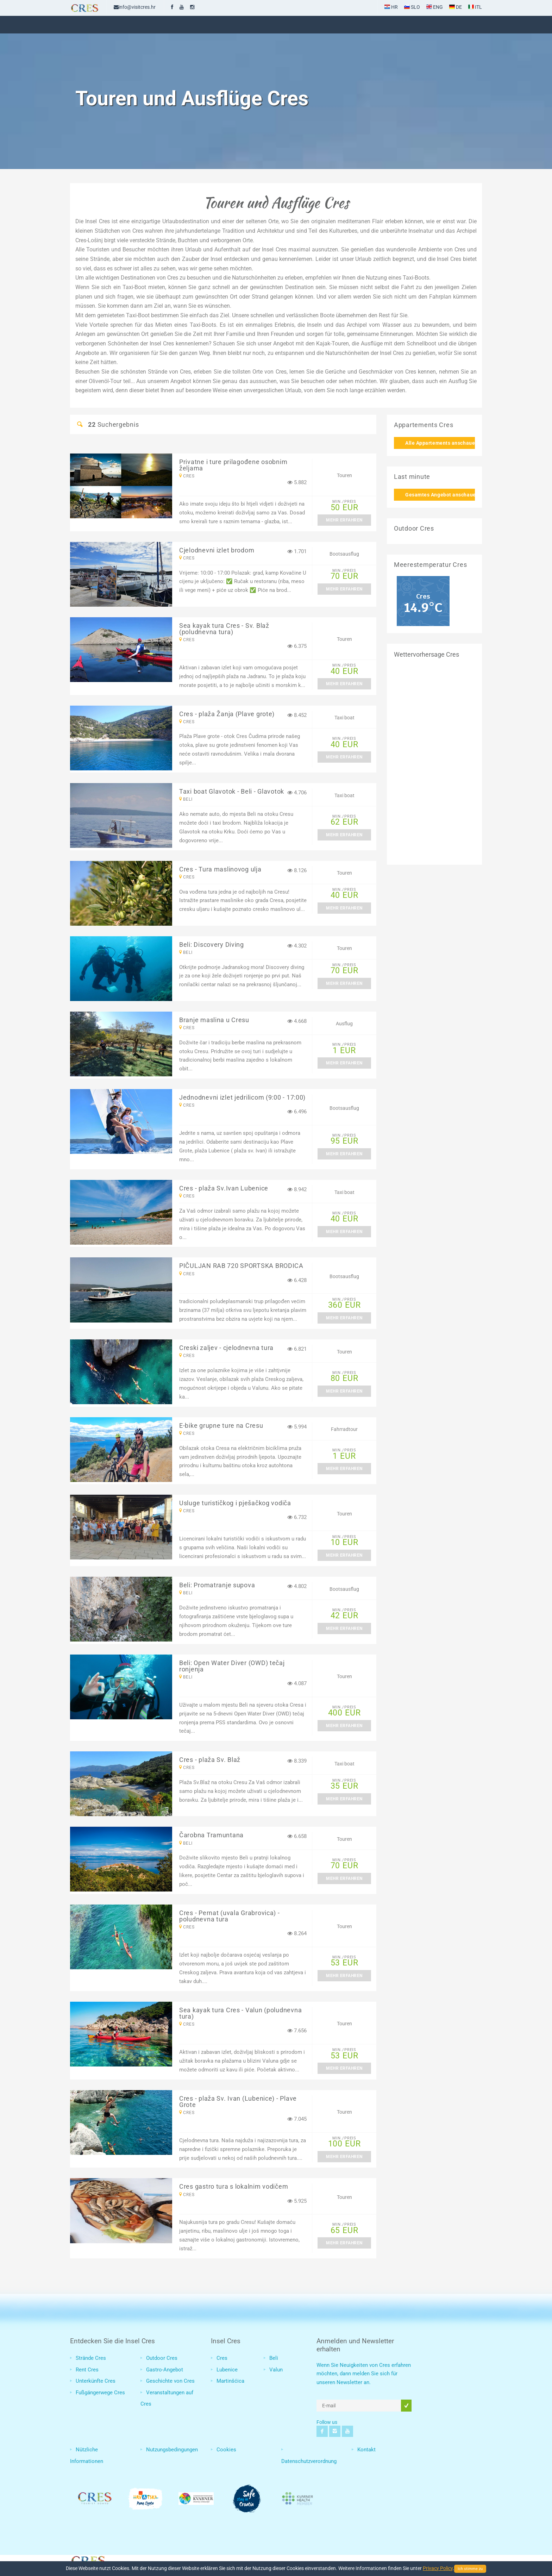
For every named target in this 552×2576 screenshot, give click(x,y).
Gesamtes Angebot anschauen (440, 495)
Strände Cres (91, 2358)
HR (391, 7)
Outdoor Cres (161, 2358)
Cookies (226, 2449)
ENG (434, 7)
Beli (273, 2358)
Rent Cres (87, 2369)
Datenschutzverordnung (309, 2461)
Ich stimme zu (470, 2568)
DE (455, 7)
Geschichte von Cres (170, 2381)
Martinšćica (230, 2381)
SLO (412, 7)
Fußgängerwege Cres (100, 2392)
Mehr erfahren (344, 520)
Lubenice (227, 2369)
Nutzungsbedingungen (172, 2449)
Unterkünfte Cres (95, 2381)
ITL (475, 7)
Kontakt (366, 2449)
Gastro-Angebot (164, 2369)
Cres (222, 2358)
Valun (276, 2369)
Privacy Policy (438, 2568)
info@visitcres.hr (135, 7)
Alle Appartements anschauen (440, 443)
